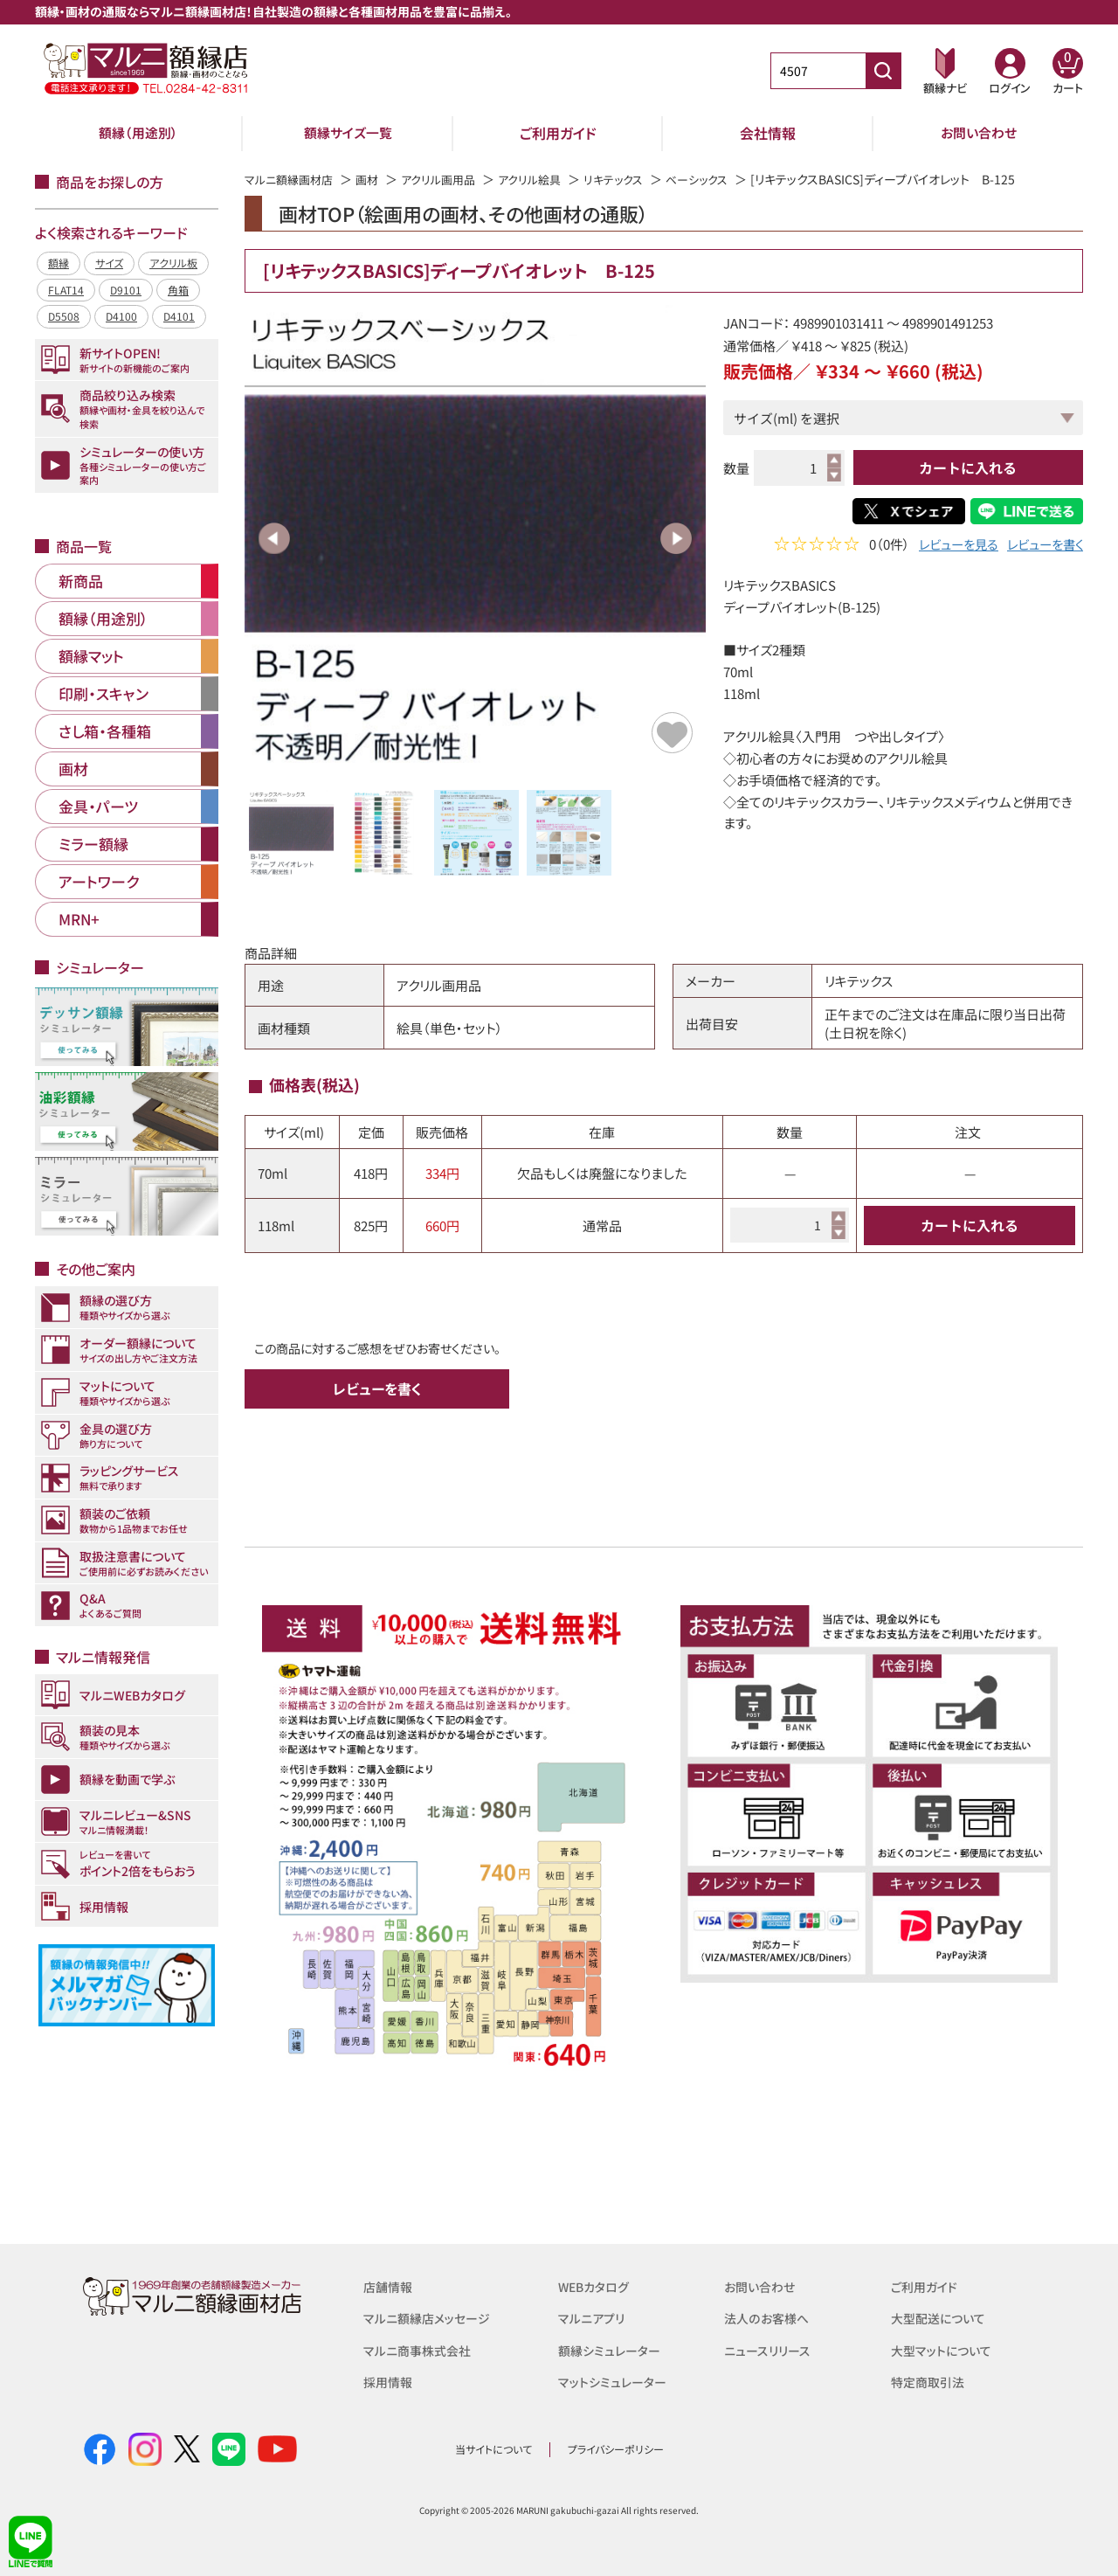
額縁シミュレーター (612, 2349)
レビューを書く (1042, 546)
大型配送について (941, 2318)
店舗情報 (389, 2286)
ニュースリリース (770, 2349)
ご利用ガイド (558, 132)
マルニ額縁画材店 (292, 179)
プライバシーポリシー (616, 2448)
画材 (374, 179)
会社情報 (768, 132)
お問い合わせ (978, 132)
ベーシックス (722, 179)
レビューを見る (950, 546)
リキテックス (634, 179)
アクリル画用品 (449, 179)
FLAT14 (66, 289)
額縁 (58, 262)
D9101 (125, 289)
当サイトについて (493, 2448)
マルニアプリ (593, 2318)
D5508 (63, 315)
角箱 (178, 289)
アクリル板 (173, 262)
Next (676, 538)
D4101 (179, 315)
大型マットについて (944, 2349)
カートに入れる (968, 467)
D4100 (121, 315)
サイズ (109, 262)
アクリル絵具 (545, 179)
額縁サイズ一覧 (348, 132)
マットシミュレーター (615, 2381)
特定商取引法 (930, 2381)
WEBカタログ (596, 2286)
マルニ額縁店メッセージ (430, 2318)
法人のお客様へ (769, 2318)
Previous (274, 538)
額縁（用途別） (138, 132)
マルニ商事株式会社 (420, 2349)
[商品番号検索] (883, 70)
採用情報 (389, 2381)
